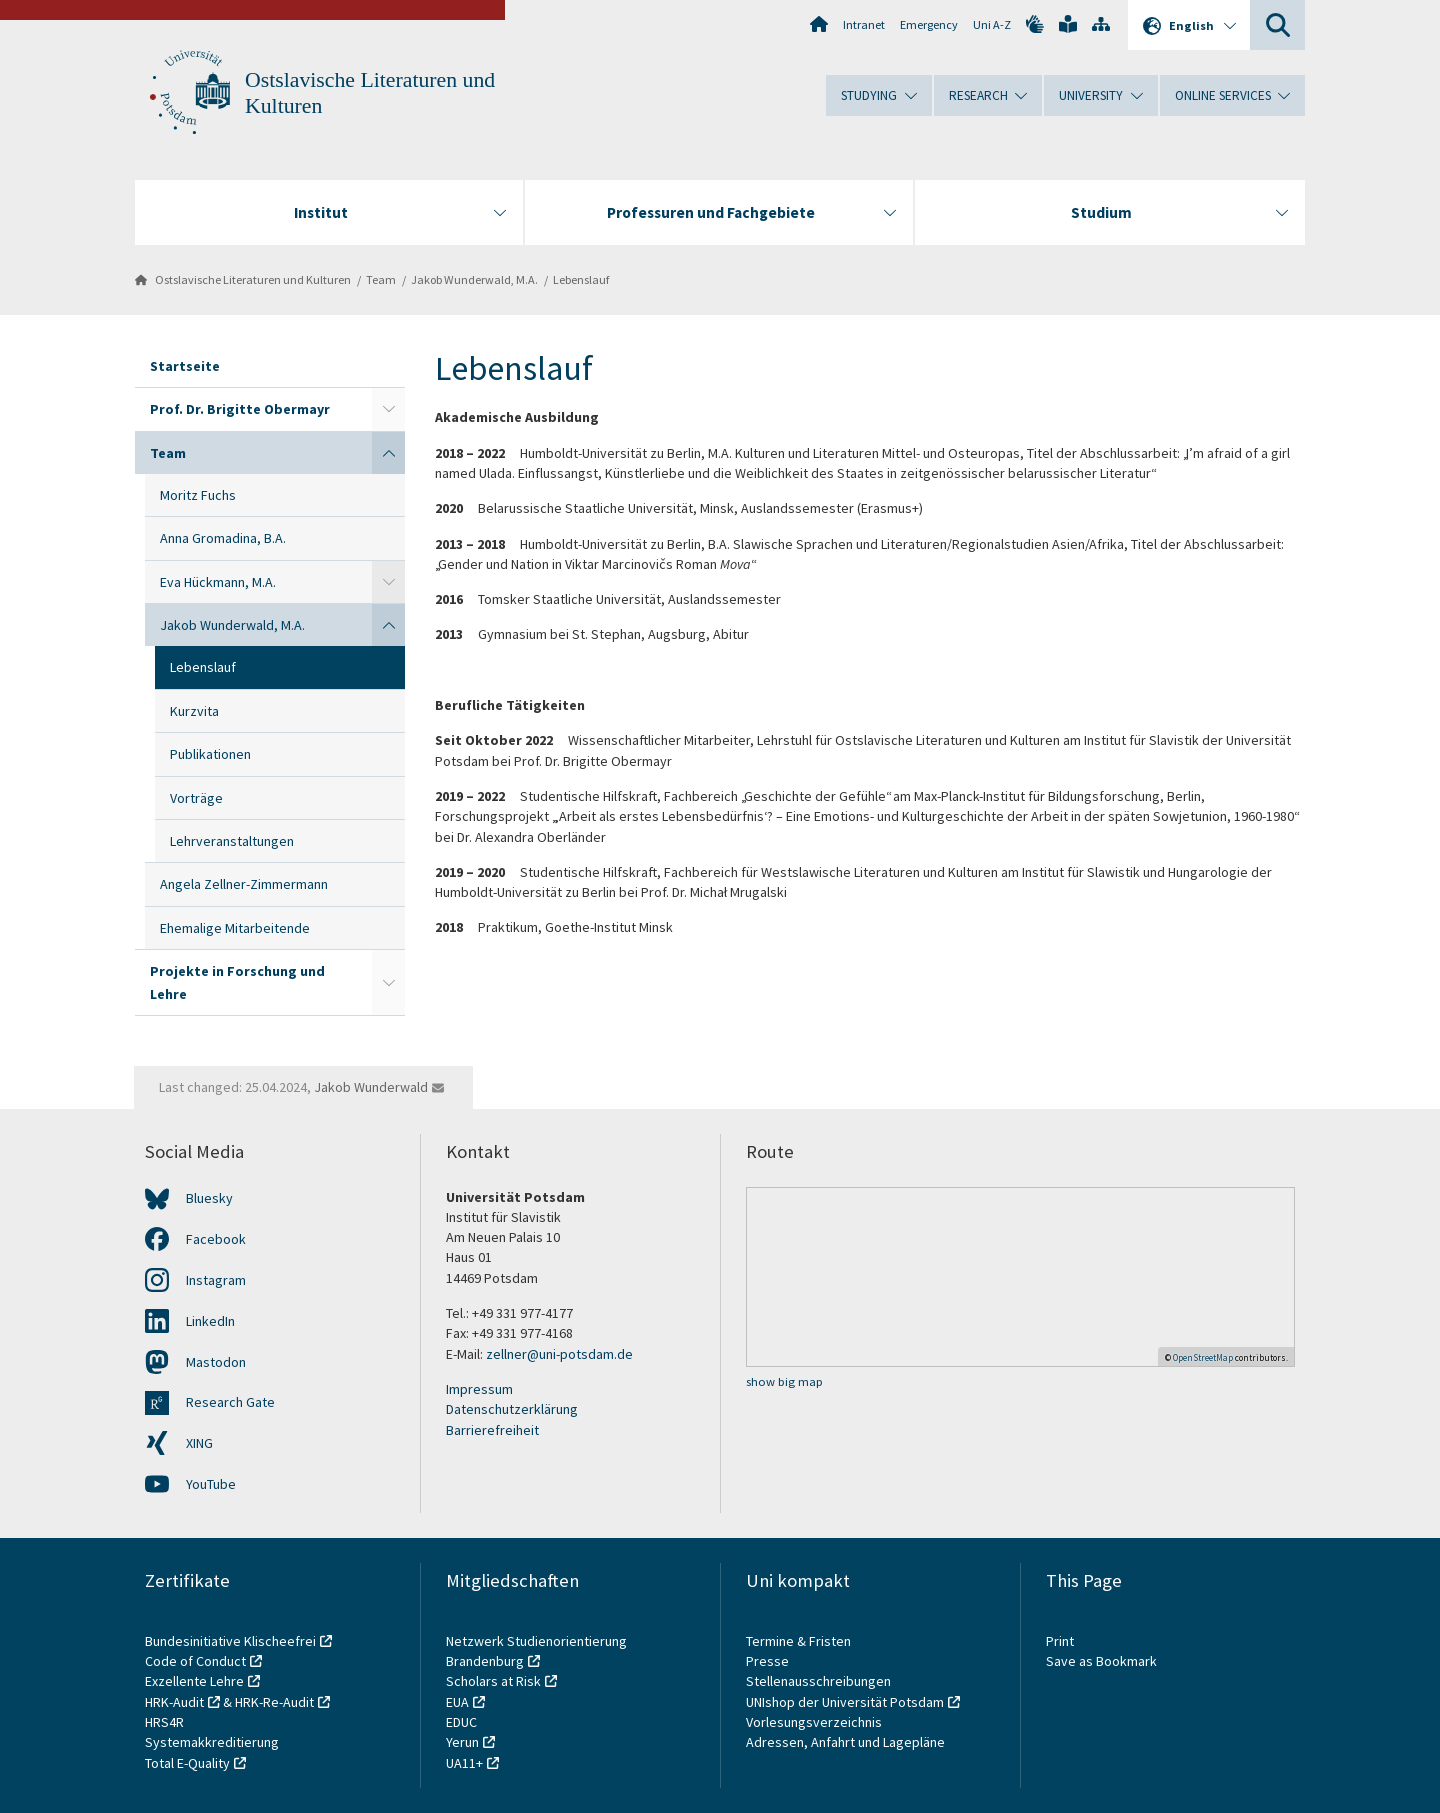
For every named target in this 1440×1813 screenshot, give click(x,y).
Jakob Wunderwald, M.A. (474, 279)
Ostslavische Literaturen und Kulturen (253, 279)
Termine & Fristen (800, 1641)
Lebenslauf (581, 279)
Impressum (479, 1389)
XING (199, 1443)
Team (381, 279)
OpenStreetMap (1203, 1357)
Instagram (216, 1280)
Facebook (216, 1239)
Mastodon (216, 1362)
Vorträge (196, 798)
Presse (769, 1661)
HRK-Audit (174, 1702)
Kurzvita (194, 711)
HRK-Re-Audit (274, 1702)
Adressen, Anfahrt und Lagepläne (845, 1742)
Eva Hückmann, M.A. (218, 582)
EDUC (461, 1722)
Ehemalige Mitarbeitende (235, 928)
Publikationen (210, 754)
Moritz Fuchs (198, 495)
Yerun (462, 1742)
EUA (457, 1702)
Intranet (864, 24)
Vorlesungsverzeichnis (815, 1722)
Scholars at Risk (493, 1681)
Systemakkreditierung (212, 1742)
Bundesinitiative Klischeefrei (230, 1641)
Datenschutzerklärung (512, 1409)
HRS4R (164, 1722)
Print (1060, 1641)
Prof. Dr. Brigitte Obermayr (240, 409)
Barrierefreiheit (492, 1430)
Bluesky (209, 1198)
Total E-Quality (187, 1763)
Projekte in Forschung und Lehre (237, 982)
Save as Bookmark (1101, 1661)
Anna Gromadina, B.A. (223, 538)
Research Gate (230, 1402)
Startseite (185, 366)
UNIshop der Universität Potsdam (845, 1702)
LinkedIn (210, 1321)
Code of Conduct (195, 1661)
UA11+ (464, 1763)
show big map (784, 1381)
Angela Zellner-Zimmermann (244, 884)
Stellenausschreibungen (818, 1681)
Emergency (929, 24)
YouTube (211, 1484)
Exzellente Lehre (194, 1681)
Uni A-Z (992, 24)
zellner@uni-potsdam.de (559, 1354)
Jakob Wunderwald (371, 1087)
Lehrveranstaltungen (232, 841)
